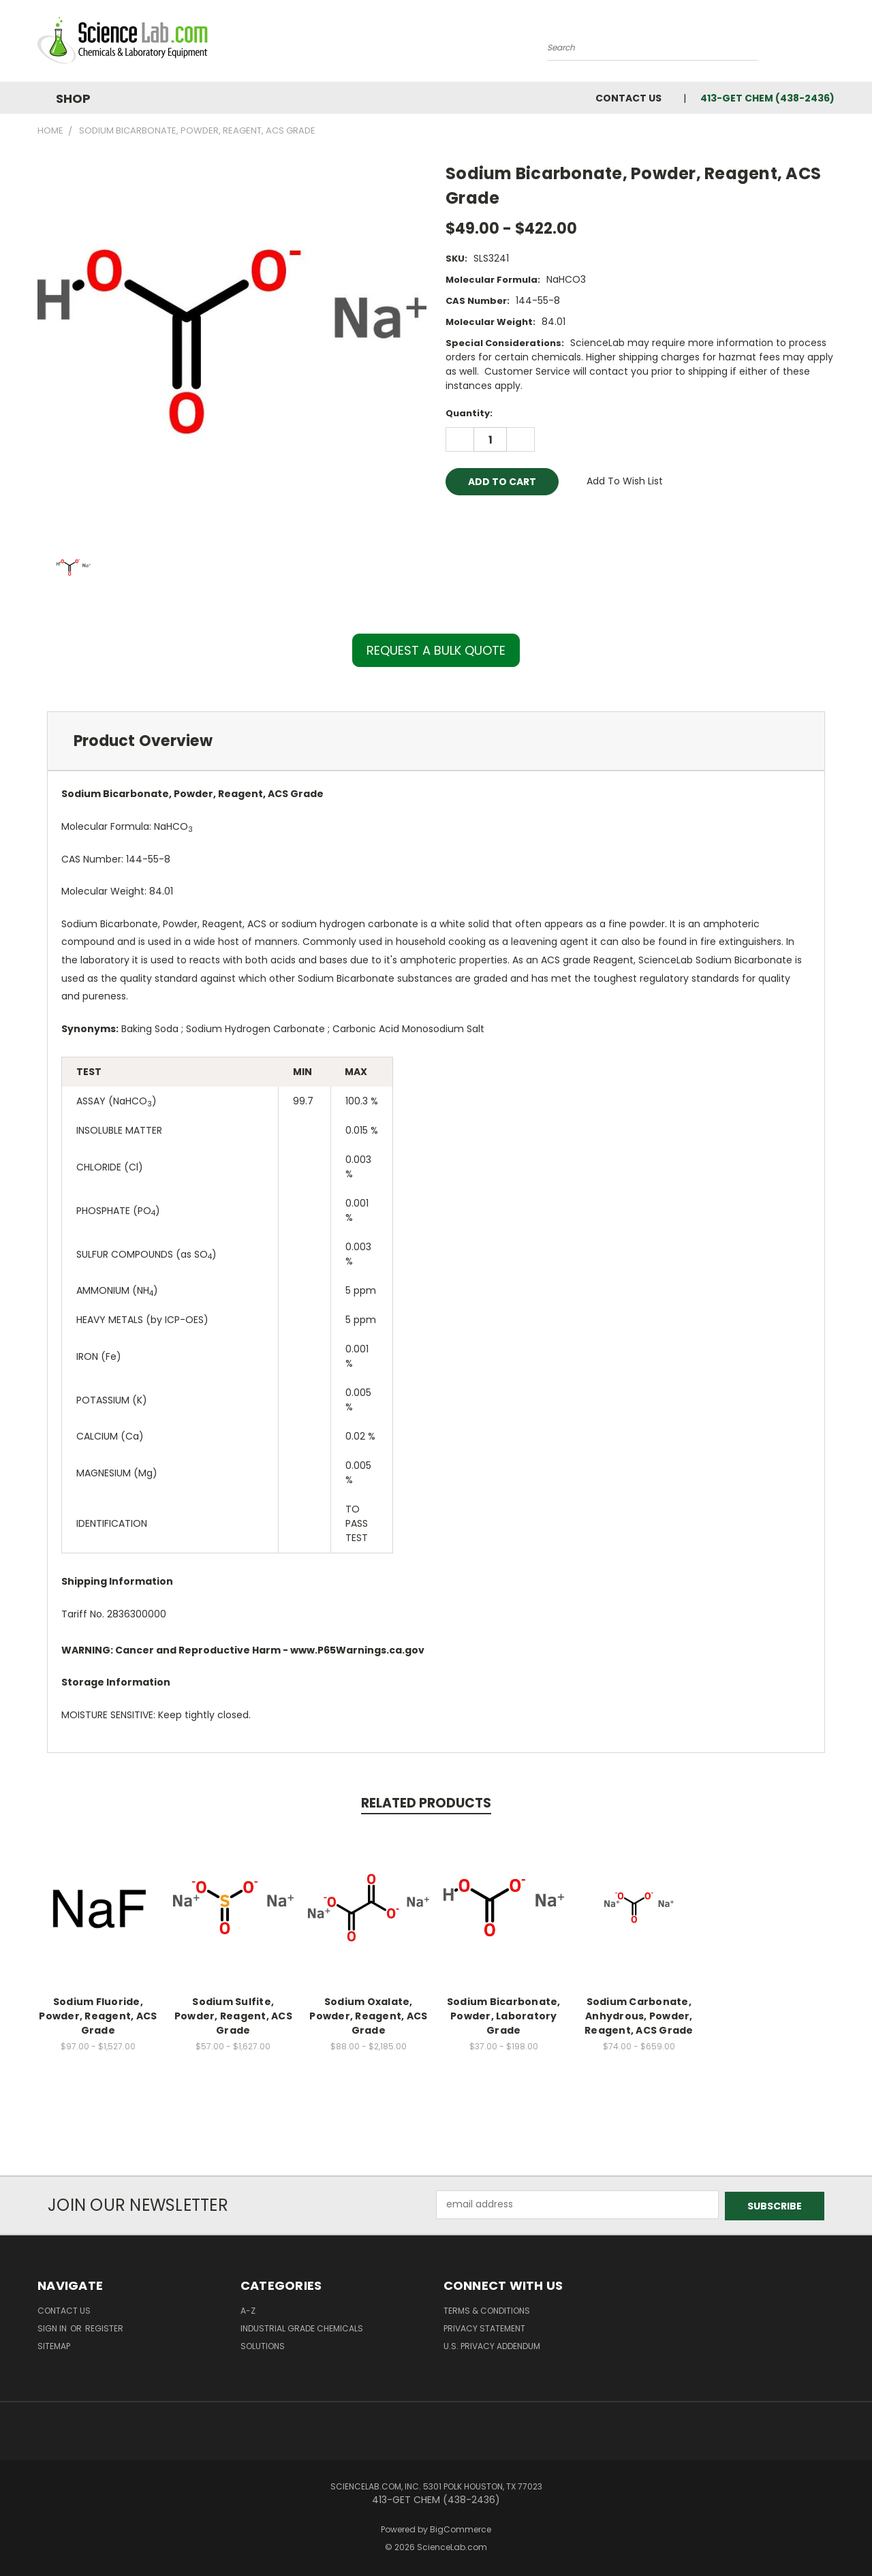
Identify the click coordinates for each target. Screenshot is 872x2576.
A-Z (247, 2309)
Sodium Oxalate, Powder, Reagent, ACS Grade (368, 2016)
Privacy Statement (484, 2327)
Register (104, 2327)
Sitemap (53, 2344)
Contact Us (628, 98)
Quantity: (469, 413)
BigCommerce (460, 2528)
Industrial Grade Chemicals (301, 2327)
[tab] (436, 741)
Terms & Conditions (486, 2309)
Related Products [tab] (426, 1803)
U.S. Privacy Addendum (491, 2344)
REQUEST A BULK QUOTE (436, 650)
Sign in (53, 2327)
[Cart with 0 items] (831, 44)
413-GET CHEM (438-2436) (767, 98)
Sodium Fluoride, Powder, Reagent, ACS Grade (98, 2016)
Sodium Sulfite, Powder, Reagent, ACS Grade (233, 2016)
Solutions (262, 2344)
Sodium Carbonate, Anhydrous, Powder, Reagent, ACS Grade (639, 2016)
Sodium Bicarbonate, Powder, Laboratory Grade (504, 2016)
